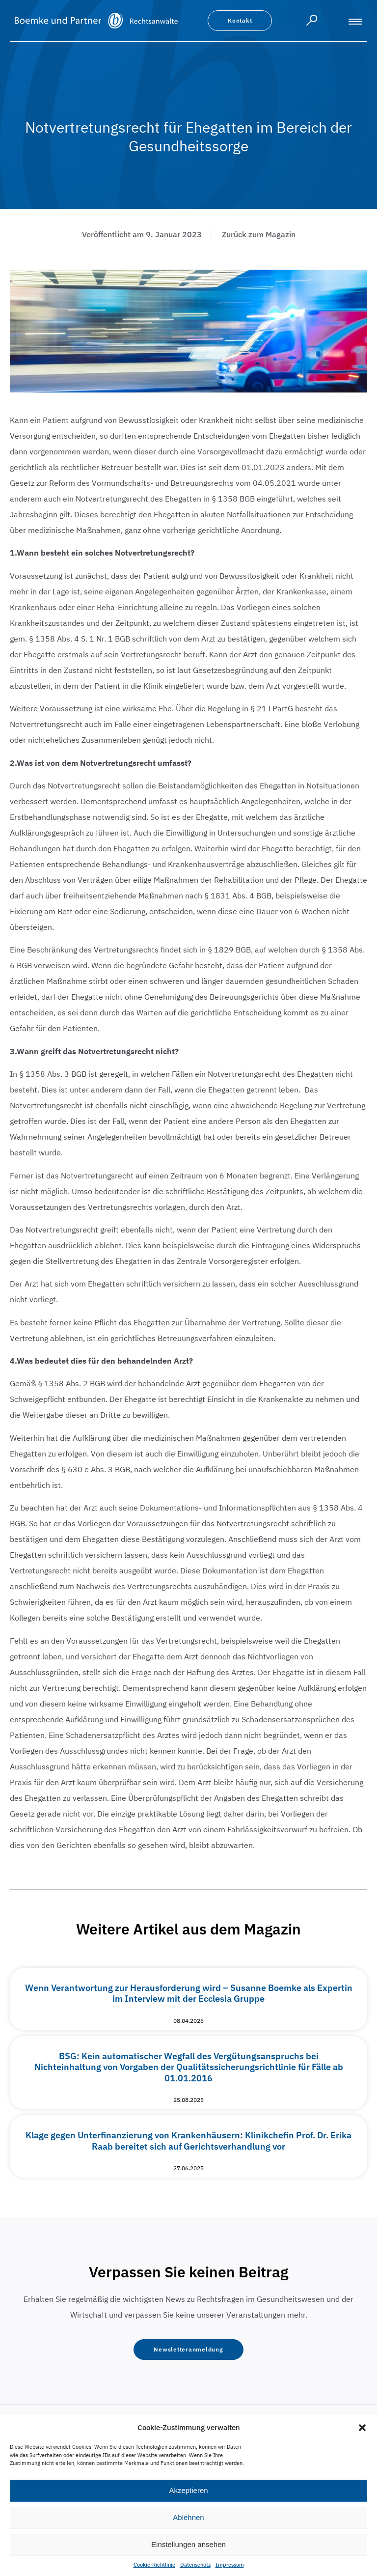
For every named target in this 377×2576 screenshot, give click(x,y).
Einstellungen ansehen (188, 2544)
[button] (362, 2428)
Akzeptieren (188, 2490)
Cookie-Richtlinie (154, 2564)
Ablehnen (188, 2517)
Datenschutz (195, 2564)
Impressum (229, 2564)
